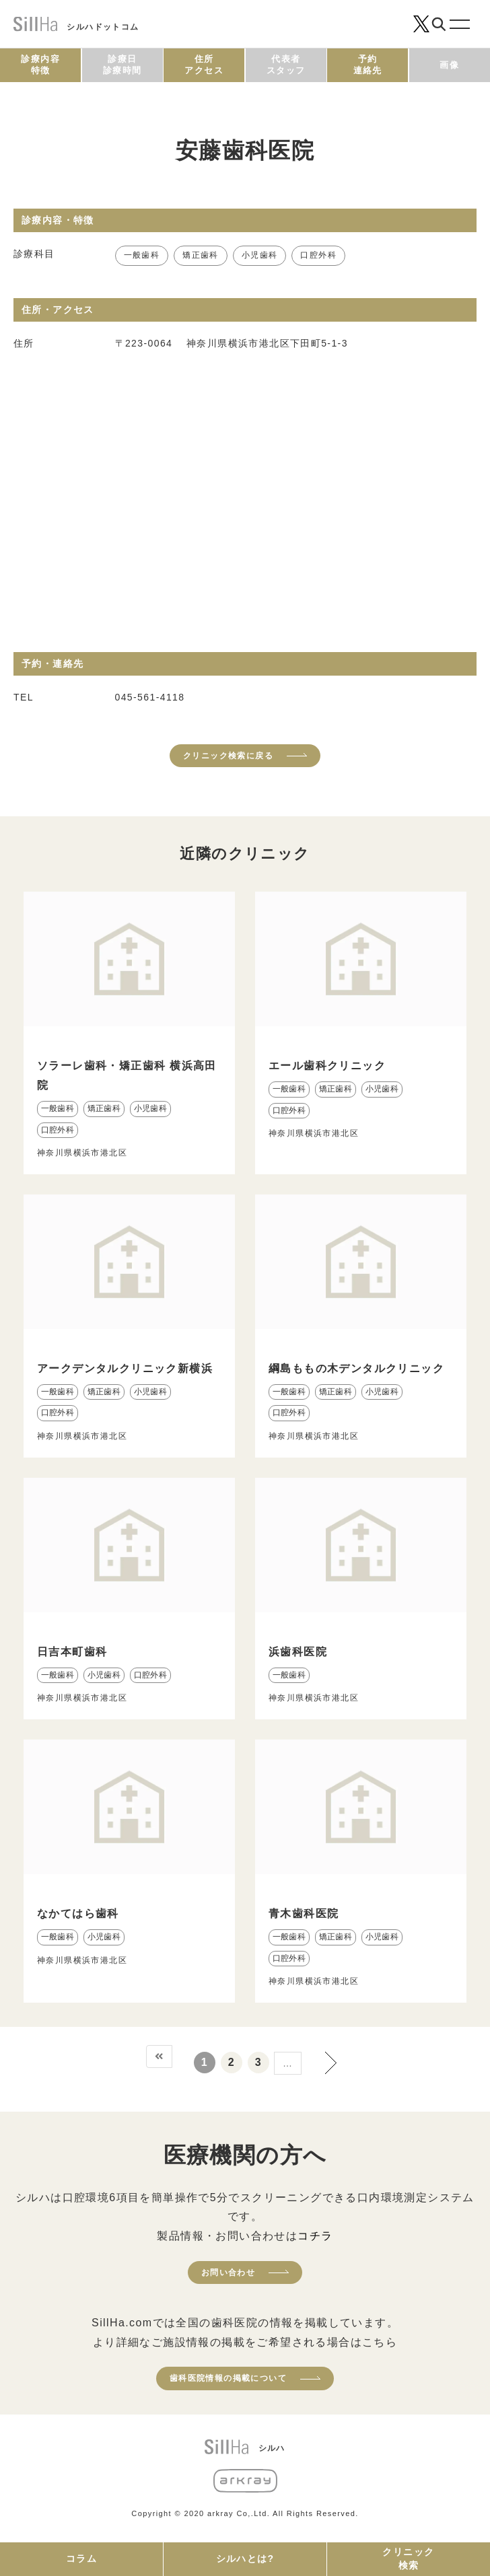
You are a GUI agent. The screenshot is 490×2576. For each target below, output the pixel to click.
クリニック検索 (408, 2558)
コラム (81, 2558)
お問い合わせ (228, 2272)
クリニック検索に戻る (228, 755)
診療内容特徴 (40, 64)
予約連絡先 (367, 64)
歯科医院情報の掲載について (228, 2378)
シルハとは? (245, 2558)
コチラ (315, 2236)
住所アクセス (203, 64)
